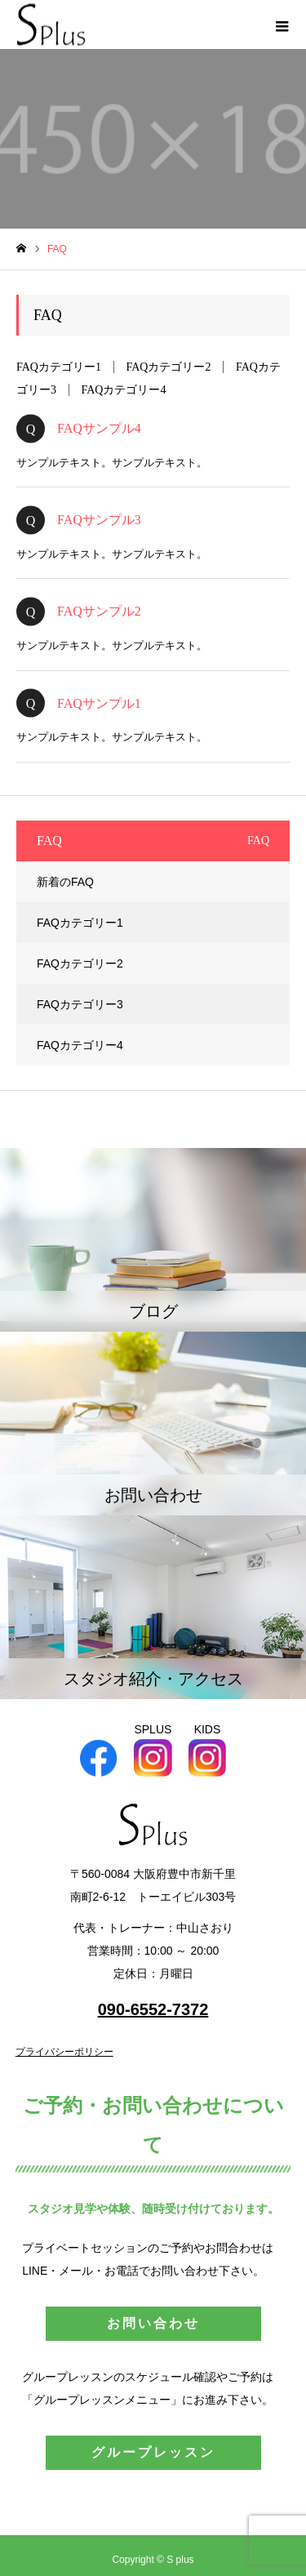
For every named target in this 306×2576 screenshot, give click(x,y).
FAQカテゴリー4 (124, 390)
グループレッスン (153, 2452)
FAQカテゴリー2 (168, 367)
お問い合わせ (153, 2323)
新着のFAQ (65, 881)
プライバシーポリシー (64, 2052)
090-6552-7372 (153, 2009)
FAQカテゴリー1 (58, 367)
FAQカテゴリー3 (80, 1004)
